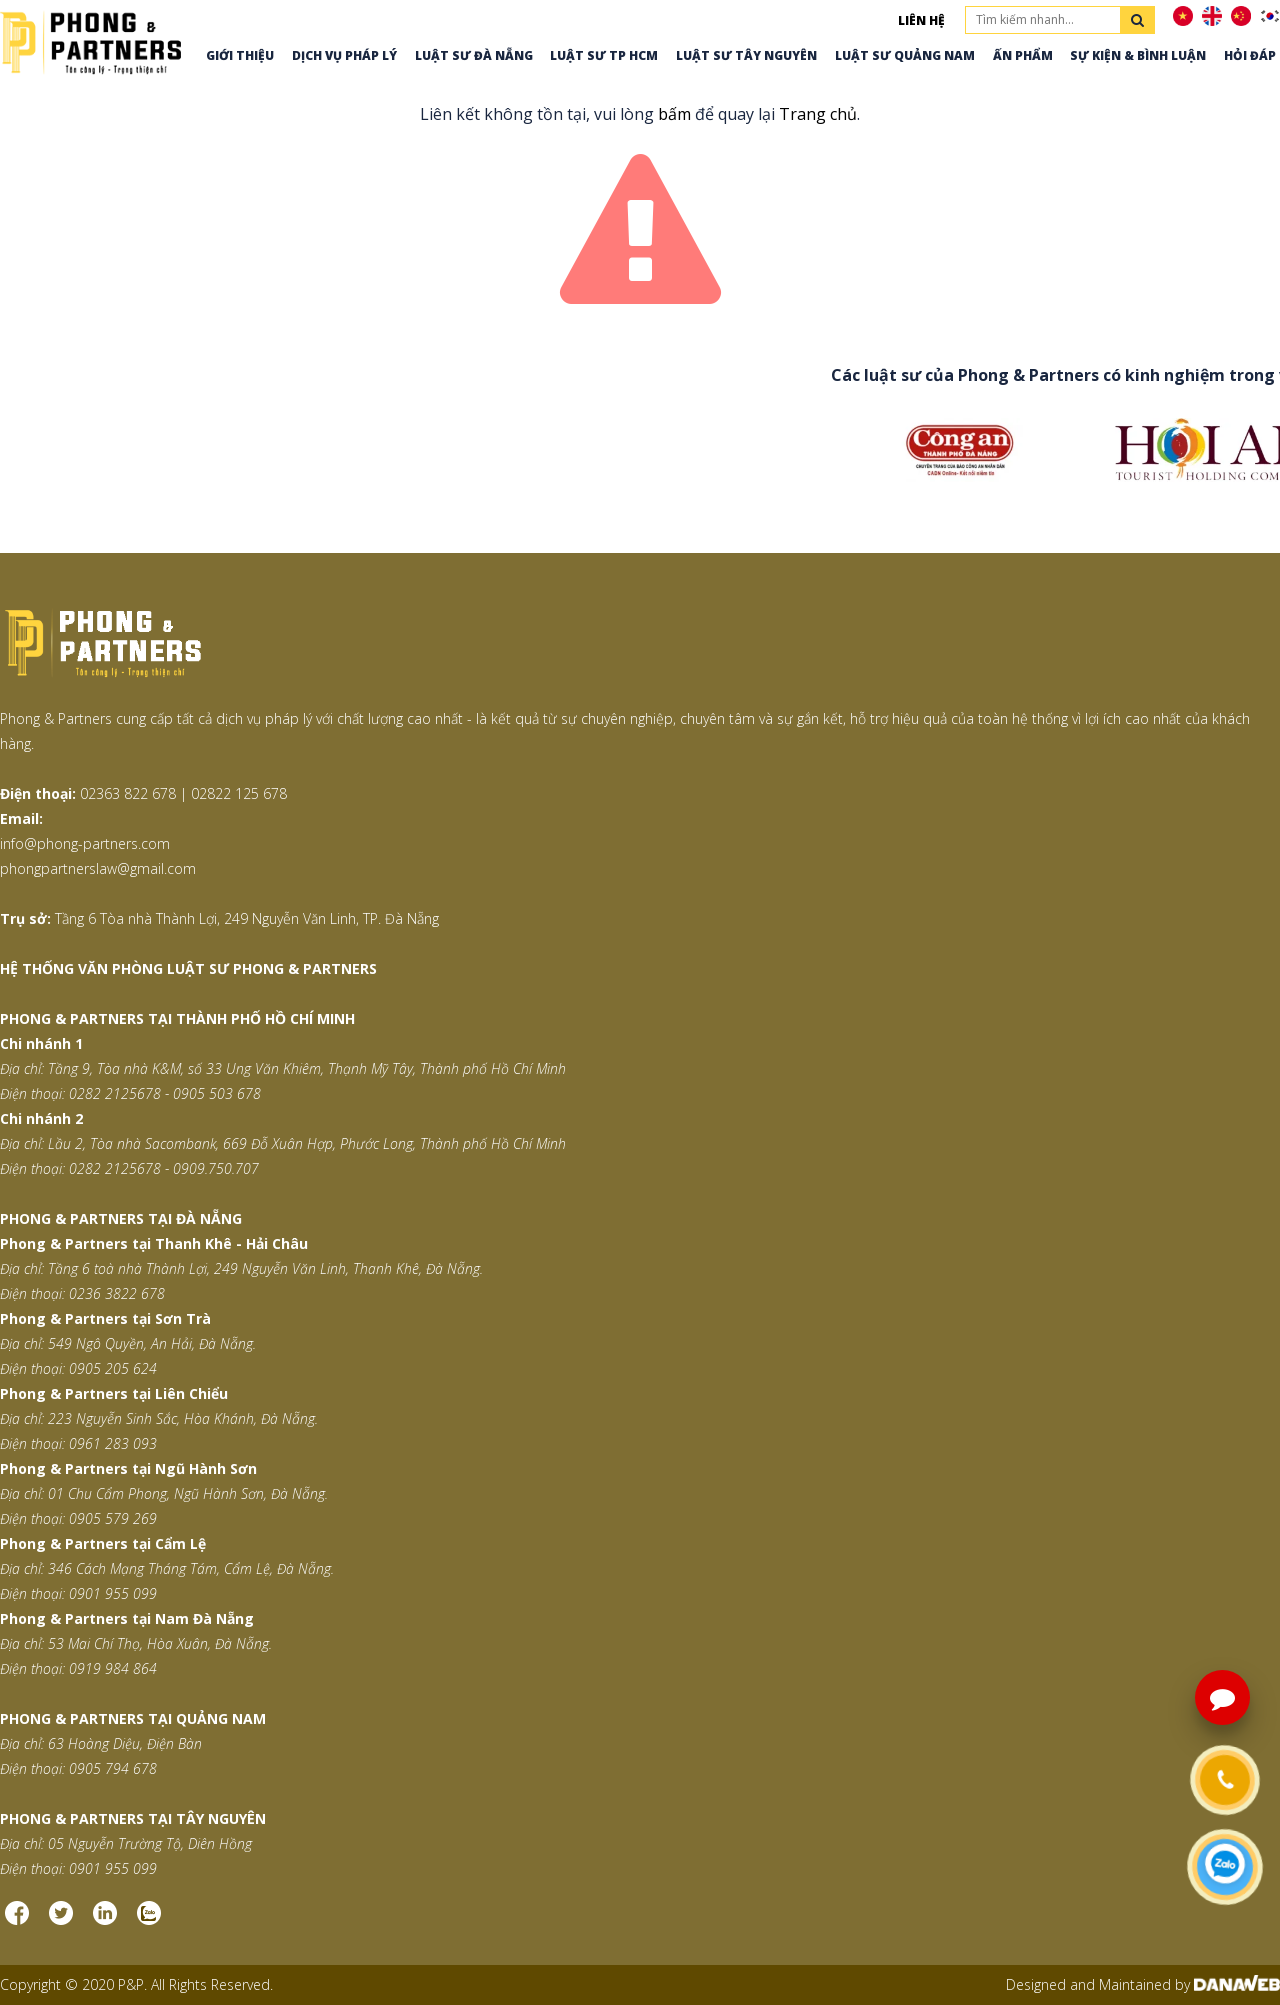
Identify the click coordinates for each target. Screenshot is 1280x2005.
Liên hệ (921, 20)
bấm (674, 114)
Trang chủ (818, 114)
